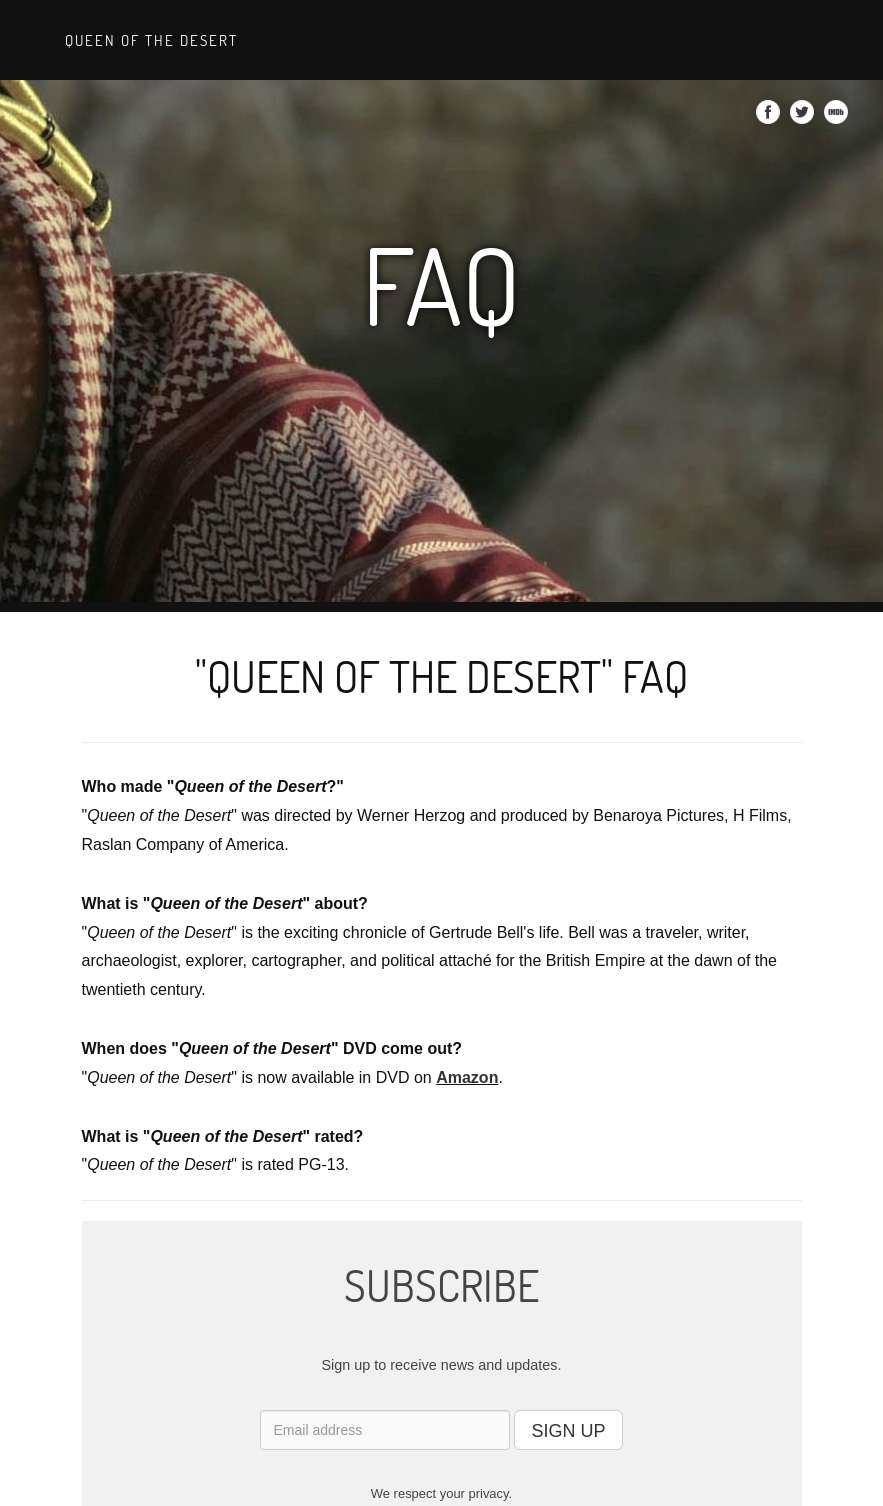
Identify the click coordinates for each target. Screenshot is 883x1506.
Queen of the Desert (149, 40)
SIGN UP (568, 1431)
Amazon (467, 1077)
